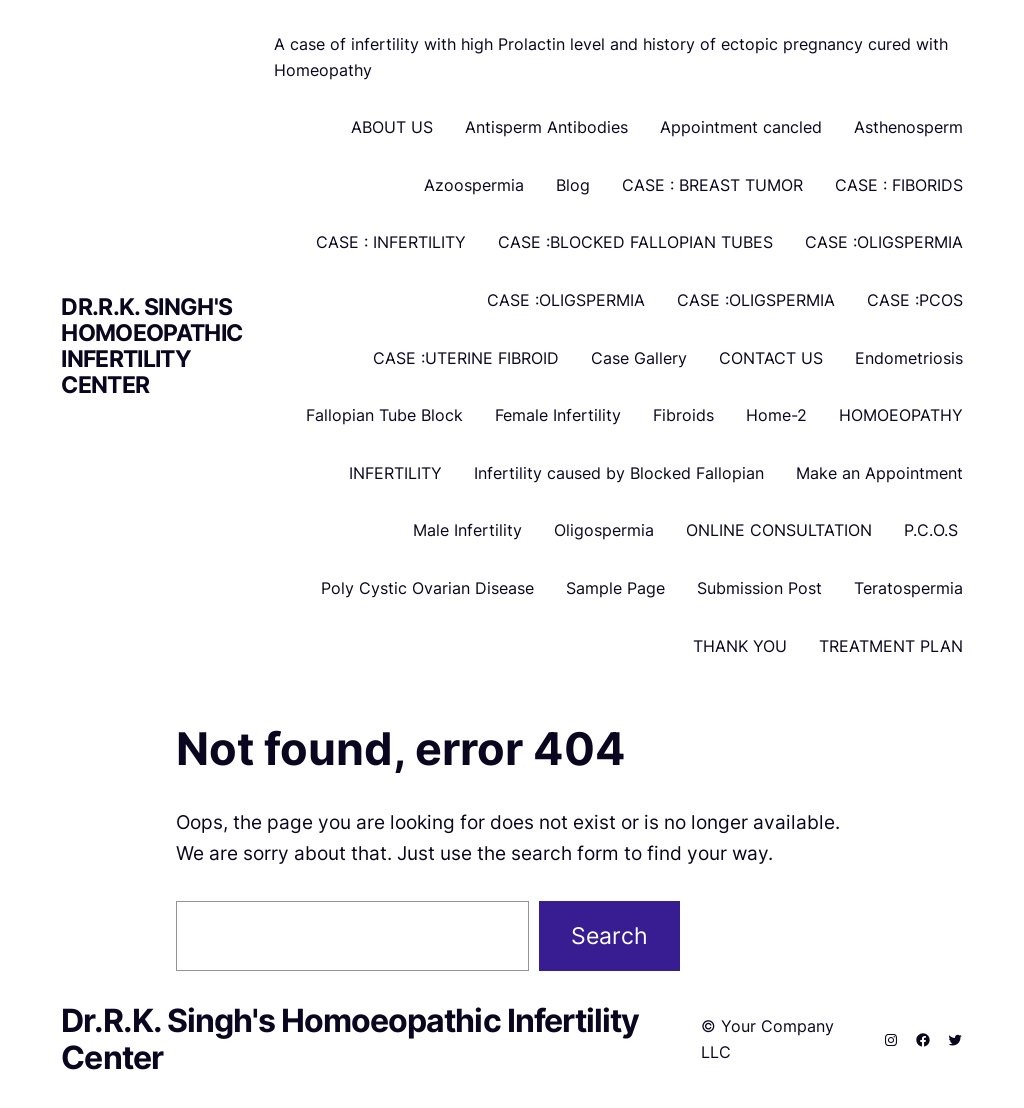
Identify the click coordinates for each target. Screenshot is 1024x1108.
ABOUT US (392, 127)
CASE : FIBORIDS (899, 185)
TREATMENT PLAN (891, 646)
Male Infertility (467, 530)
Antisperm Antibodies (546, 127)
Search (609, 935)
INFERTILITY (395, 473)
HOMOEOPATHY (901, 415)
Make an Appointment (879, 473)
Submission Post (759, 588)
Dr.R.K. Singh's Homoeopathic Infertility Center (151, 345)
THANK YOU (740, 646)
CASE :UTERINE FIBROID (466, 358)
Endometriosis (909, 358)
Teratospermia (908, 588)
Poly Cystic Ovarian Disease (427, 588)
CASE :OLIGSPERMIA (884, 242)
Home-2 (776, 415)
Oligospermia (604, 530)
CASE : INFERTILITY (391, 242)
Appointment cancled (741, 127)
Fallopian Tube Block (384, 415)
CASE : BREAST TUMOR (712, 185)
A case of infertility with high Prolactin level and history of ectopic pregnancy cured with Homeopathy (611, 57)
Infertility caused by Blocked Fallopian (619, 473)
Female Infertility (558, 415)
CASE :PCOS (915, 300)
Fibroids (683, 415)
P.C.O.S (933, 530)
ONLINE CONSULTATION (779, 530)
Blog (573, 185)
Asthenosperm (908, 127)
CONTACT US (771, 358)
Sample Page (615, 588)
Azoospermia (474, 185)
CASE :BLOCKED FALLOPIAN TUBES (635, 242)
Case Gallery (639, 358)
